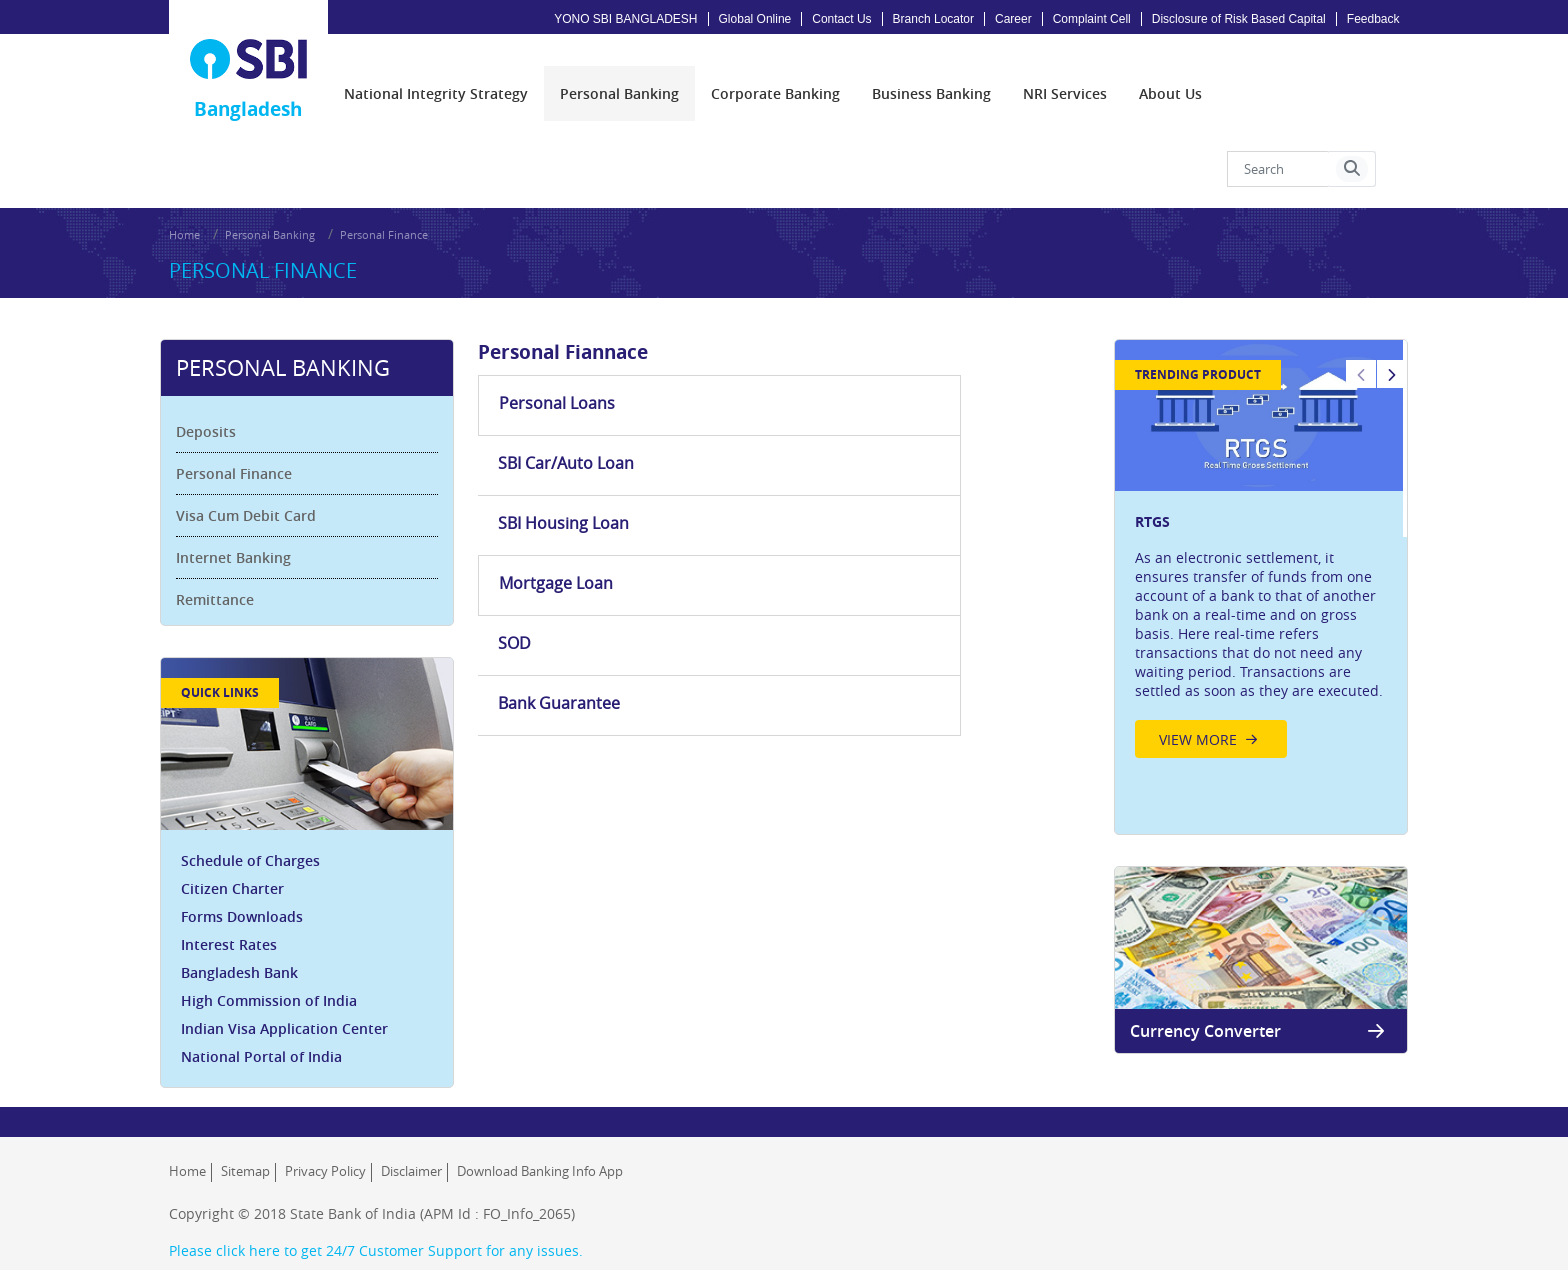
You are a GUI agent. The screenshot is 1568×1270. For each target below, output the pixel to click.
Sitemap (245, 1139)
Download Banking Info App (540, 1139)
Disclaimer (411, 1139)
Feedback (1373, 19)
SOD (719, 426)
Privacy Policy (325, 1139)
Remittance (224, 559)
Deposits (215, 391)
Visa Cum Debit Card (255, 475)
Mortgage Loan (560, 426)
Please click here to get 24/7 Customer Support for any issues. (376, 1218)
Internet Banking (242, 517)
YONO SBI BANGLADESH (625, 19)
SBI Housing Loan (970, 366)
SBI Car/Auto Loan (771, 366)
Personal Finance (384, 205)
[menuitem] (436, 75)
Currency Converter (1255, 990)
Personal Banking (270, 205)
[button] (1352, 151)
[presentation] (436, 75)
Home (184, 205)
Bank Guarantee (966, 426)
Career (1013, 19)
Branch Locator (933, 19)
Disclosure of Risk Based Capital (1239, 19)
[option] (1255, 514)
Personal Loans (561, 366)
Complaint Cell (1092, 19)
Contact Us (841, 19)
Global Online (755, 19)
